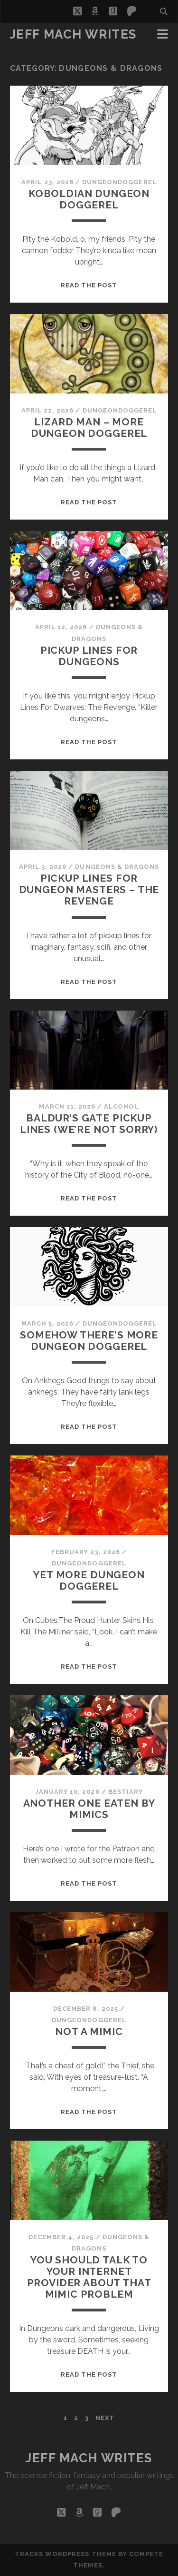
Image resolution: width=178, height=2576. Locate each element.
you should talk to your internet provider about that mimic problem (89, 2277)
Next (104, 2417)
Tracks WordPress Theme (65, 2553)
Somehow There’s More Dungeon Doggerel (89, 1340)
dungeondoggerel (119, 182)
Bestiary (125, 1791)
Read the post (89, 285)
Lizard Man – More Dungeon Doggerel (89, 427)
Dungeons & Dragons (117, 866)
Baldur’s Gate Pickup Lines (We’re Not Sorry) (89, 1123)
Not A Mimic (88, 2031)
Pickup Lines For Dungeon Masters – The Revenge (89, 889)
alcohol (121, 1106)
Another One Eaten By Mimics (89, 1808)
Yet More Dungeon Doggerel (88, 1580)
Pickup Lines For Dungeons (89, 656)
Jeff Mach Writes (73, 34)
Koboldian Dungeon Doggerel (89, 199)
